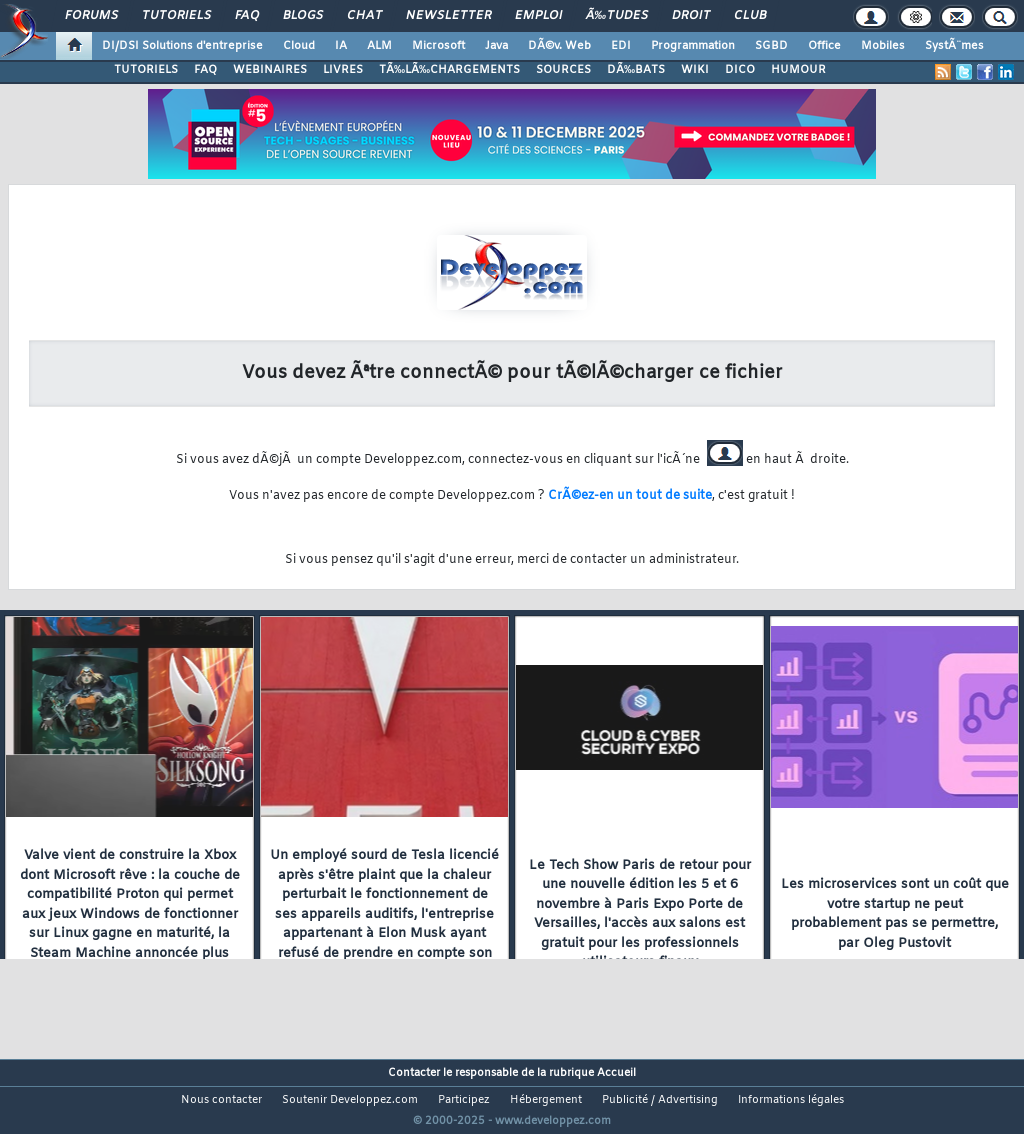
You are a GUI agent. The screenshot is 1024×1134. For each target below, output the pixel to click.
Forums (91, 16)
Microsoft (438, 46)
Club (750, 16)
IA (341, 46)
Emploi (538, 16)
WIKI (695, 70)
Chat (364, 16)
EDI (621, 46)
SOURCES (563, 70)
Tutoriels (176, 16)
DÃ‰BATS (636, 70)
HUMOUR (798, 70)
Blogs (303, 16)
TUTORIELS (146, 70)
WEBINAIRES (270, 70)
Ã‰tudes (617, 16)
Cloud (299, 46)
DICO (740, 70)
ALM (379, 46)
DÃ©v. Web (559, 46)
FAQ (247, 16)
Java (496, 46)
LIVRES (343, 70)
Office (824, 46)
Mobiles (883, 46)
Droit (691, 16)
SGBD (771, 46)
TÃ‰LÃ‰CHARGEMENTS (449, 70)
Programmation (693, 46)
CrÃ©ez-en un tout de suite (630, 496)
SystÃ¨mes (954, 46)
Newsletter (448, 16)
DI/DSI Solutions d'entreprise (182, 46)
